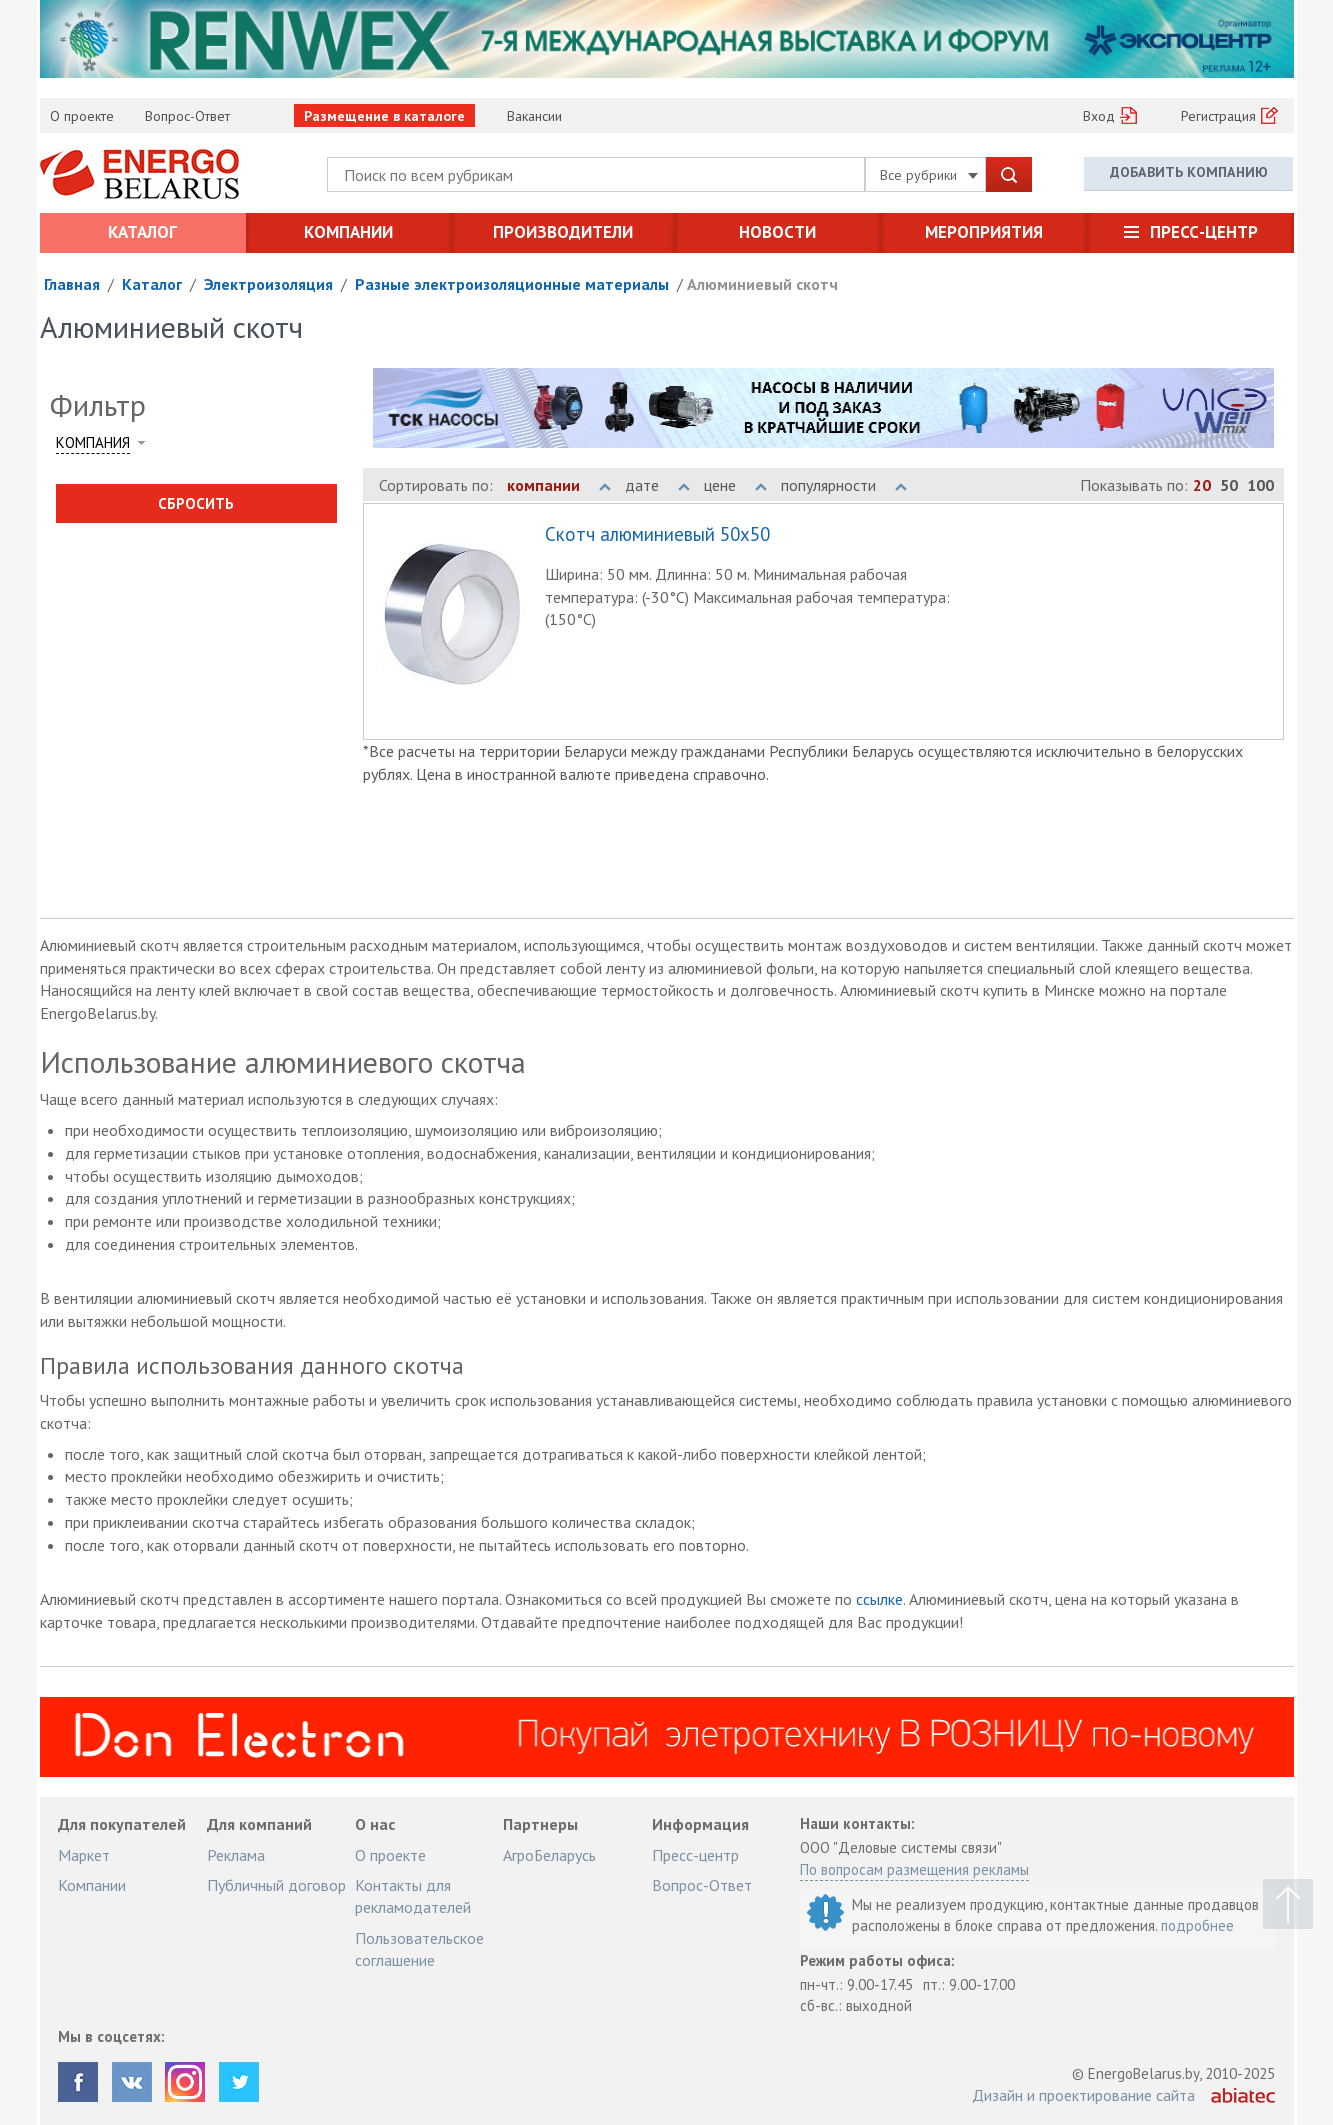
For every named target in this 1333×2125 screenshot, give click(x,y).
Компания (93, 442)
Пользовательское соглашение (419, 1949)
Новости (777, 232)
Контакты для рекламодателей (413, 1896)
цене (735, 485)
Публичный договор (276, 1885)
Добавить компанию (1189, 173)
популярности (844, 485)
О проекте (82, 116)
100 (1260, 485)
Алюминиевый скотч (762, 284)
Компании (348, 232)
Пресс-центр (1204, 232)
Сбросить (196, 503)
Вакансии (534, 116)
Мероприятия (984, 232)
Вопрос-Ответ (187, 116)
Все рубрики (929, 175)
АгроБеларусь (549, 1855)
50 (1229, 485)
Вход (1099, 116)
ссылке (879, 1599)
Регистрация (1218, 116)
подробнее (1197, 1925)
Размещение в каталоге (384, 116)
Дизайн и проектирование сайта (1083, 2095)
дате (657, 485)
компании (559, 485)
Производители (563, 232)
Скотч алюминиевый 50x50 (657, 535)
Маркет (84, 1855)
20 (1202, 485)
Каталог (142, 232)
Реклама (236, 1855)
